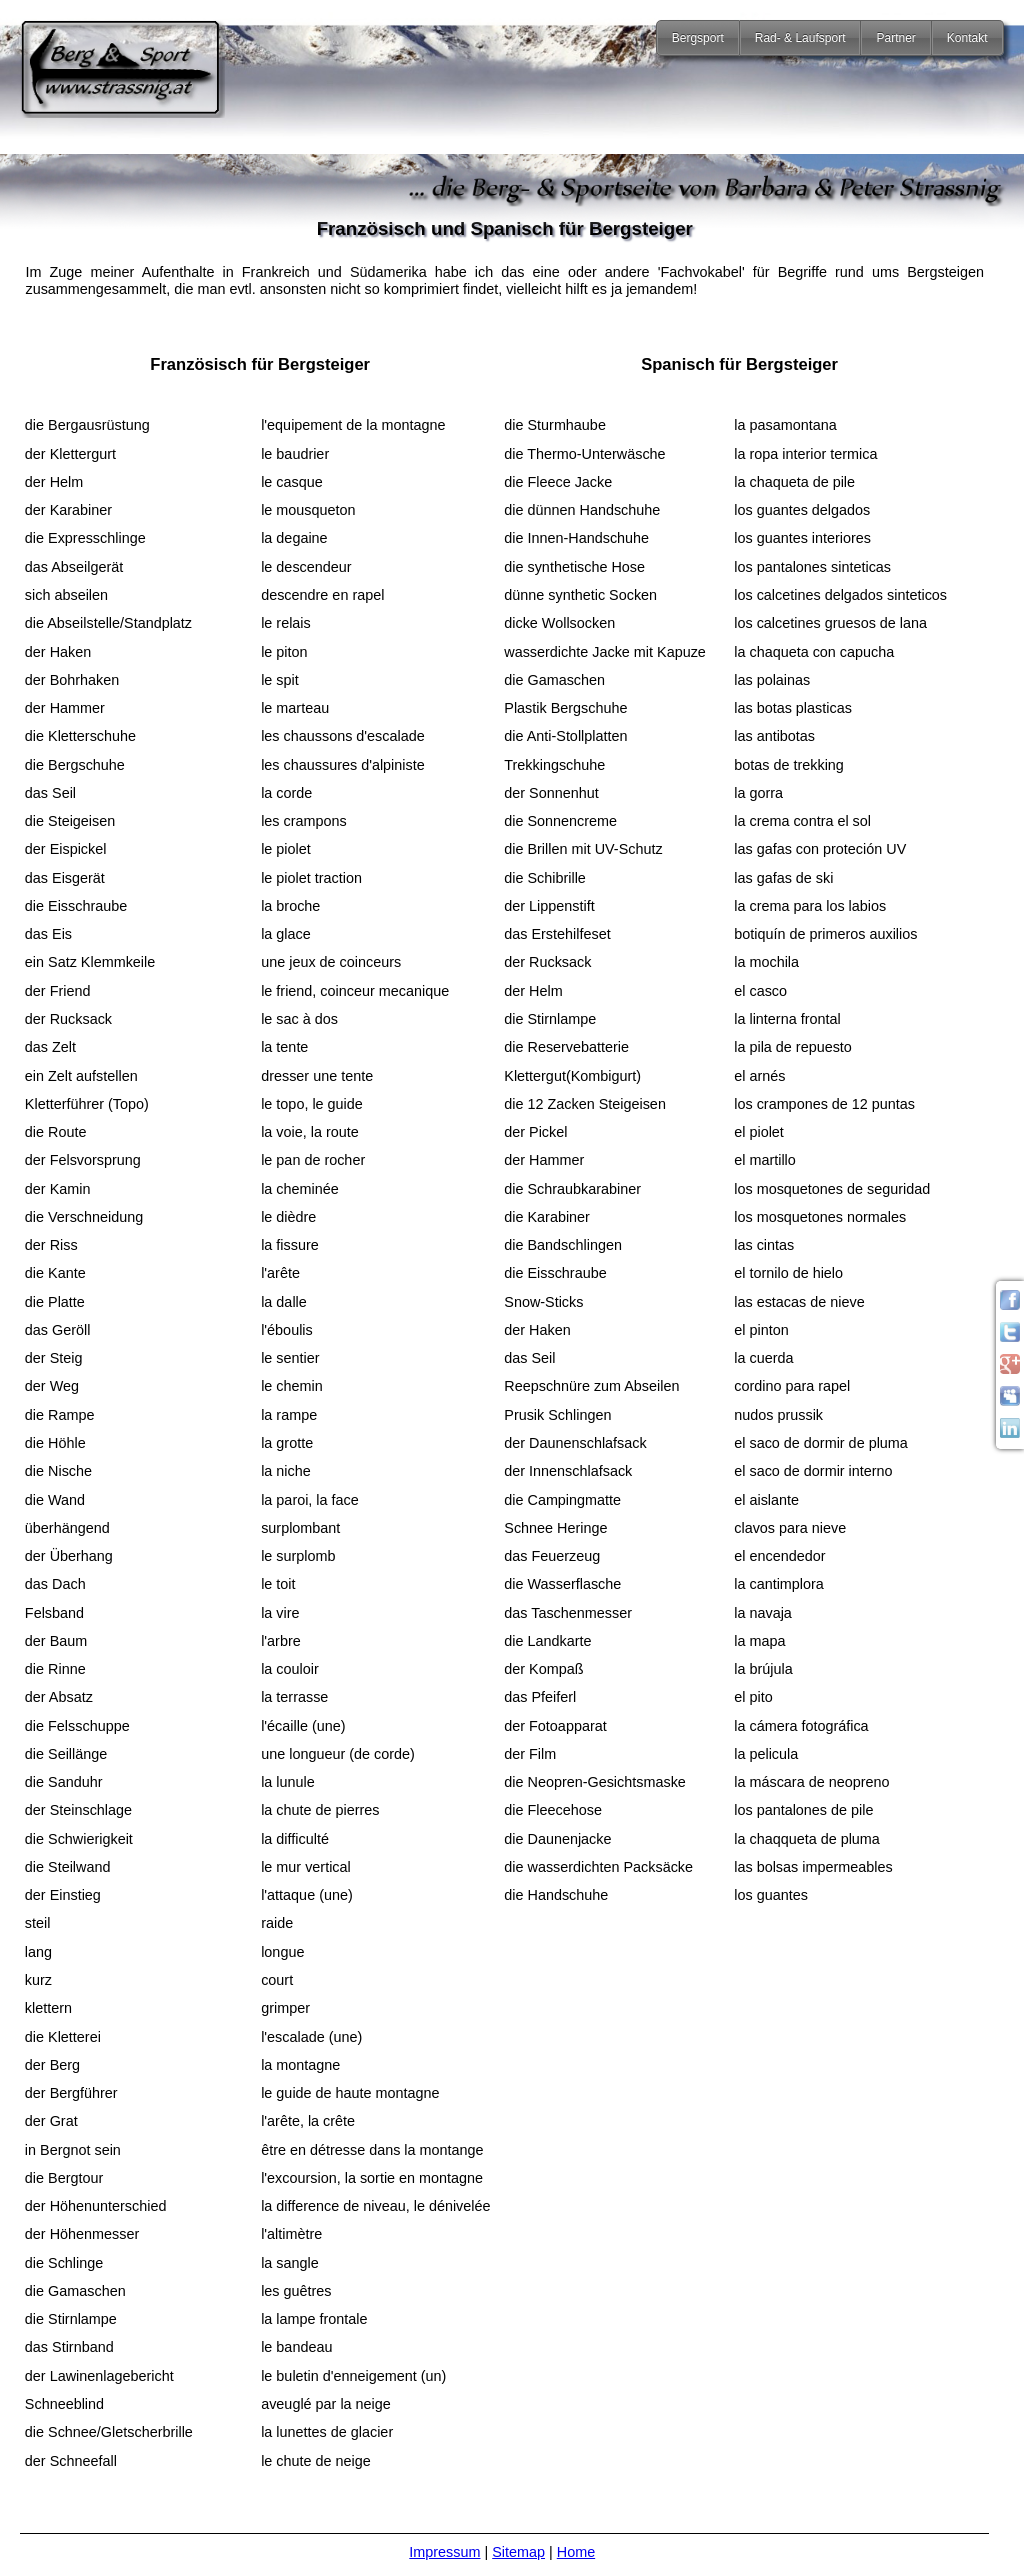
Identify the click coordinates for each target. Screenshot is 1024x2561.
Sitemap (518, 2552)
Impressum (444, 2552)
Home (576, 2552)
